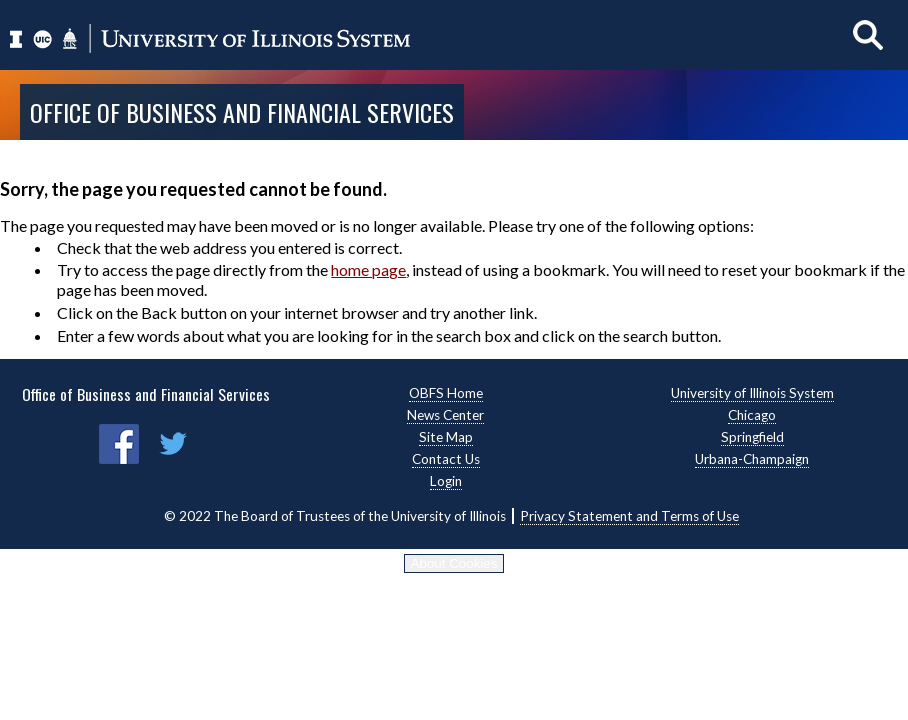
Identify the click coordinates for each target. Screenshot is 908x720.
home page (368, 269)
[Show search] (868, 34)
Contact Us (446, 459)
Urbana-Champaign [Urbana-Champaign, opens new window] (752, 459)
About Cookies (454, 563)
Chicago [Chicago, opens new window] (752, 415)
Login (446, 481)
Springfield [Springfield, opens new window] (752, 437)
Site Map (446, 437)
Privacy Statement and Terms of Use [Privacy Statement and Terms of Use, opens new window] (629, 516)
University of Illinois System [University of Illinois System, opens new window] (752, 393)
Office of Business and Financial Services (242, 112)
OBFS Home (446, 393)
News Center (445, 415)
